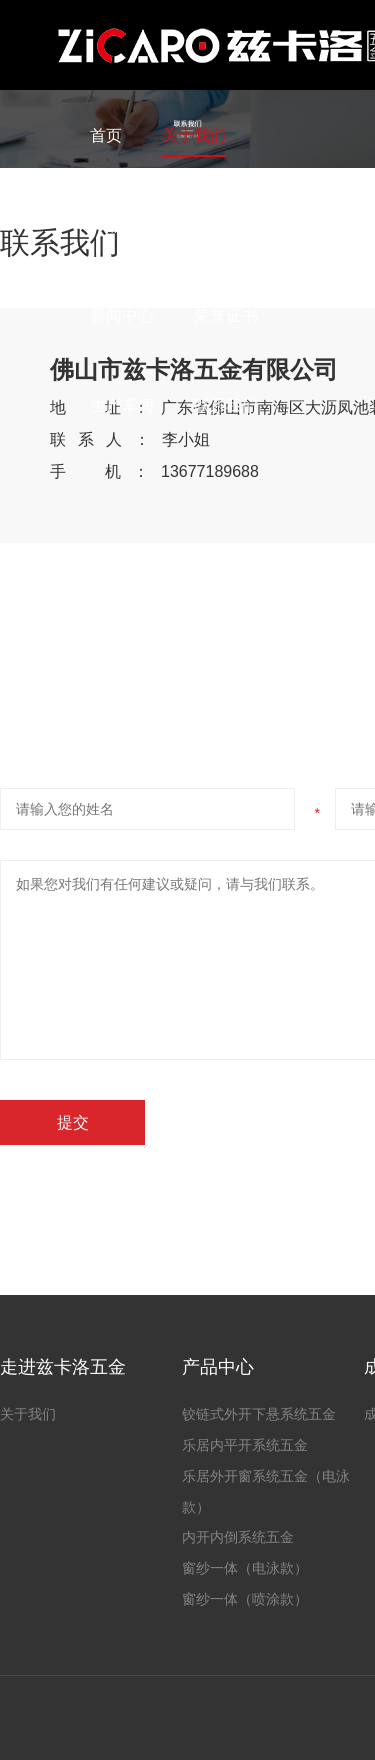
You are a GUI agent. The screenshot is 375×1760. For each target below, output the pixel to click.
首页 (106, 135)
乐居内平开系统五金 (245, 1445)
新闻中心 (122, 315)
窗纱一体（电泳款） (245, 1568)
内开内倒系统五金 (238, 1537)
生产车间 (122, 405)
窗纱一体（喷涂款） (245, 1599)
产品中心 (122, 225)
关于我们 (194, 135)
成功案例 (226, 225)
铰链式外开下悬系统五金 (259, 1414)
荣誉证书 (226, 315)
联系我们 (226, 405)
